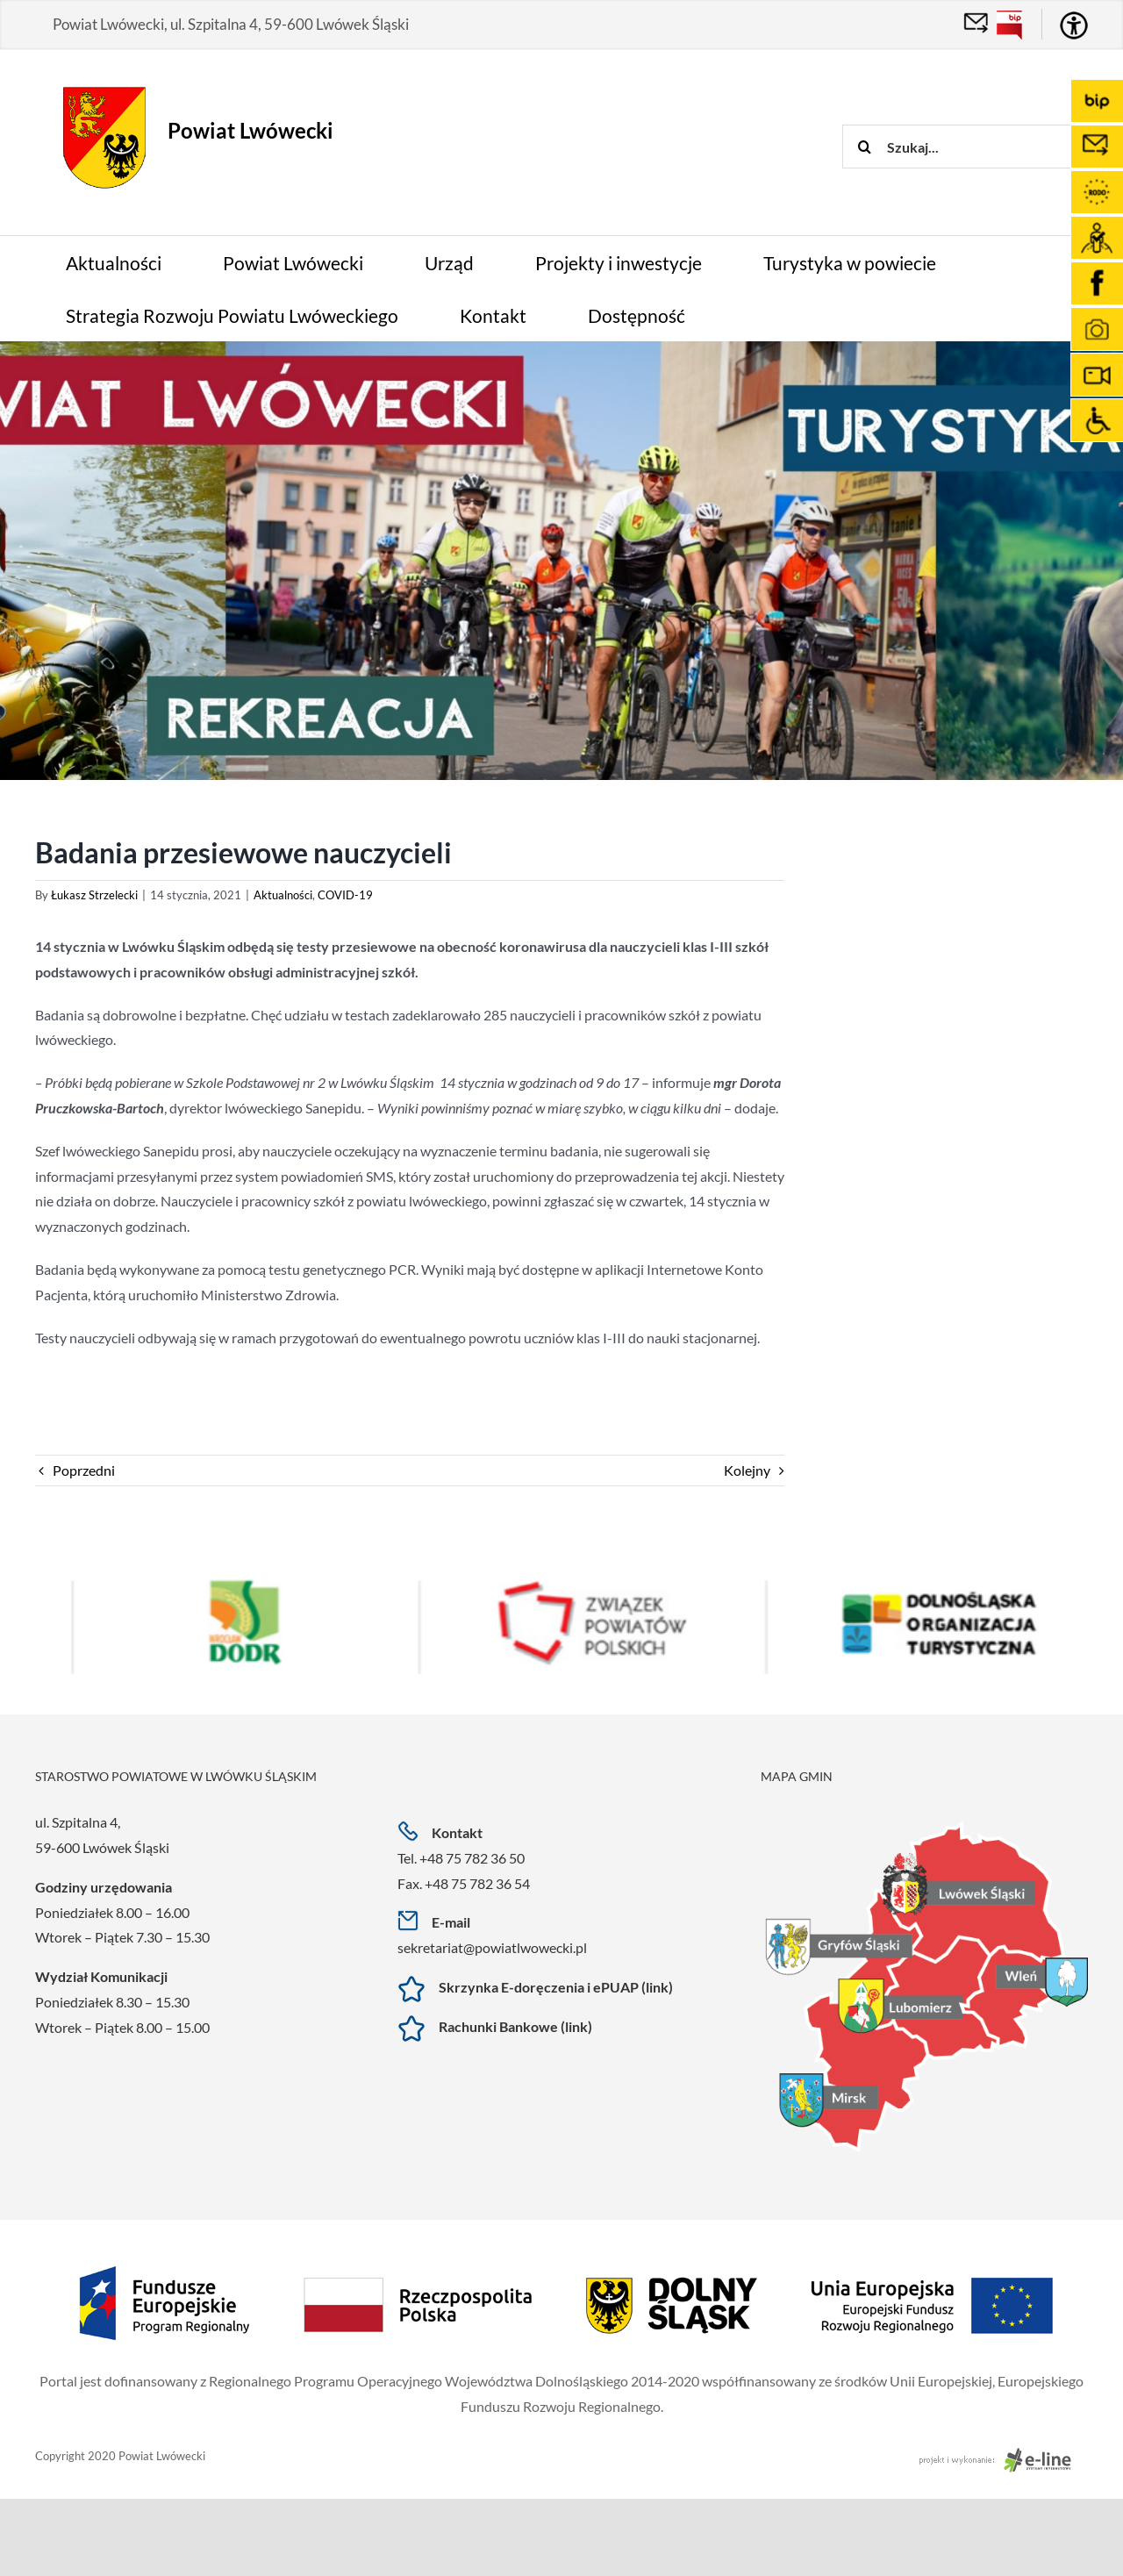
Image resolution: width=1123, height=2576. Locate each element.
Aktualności (283, 895)
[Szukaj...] (965, 146)
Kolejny (747, 1470)
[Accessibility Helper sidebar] (1074, 25)
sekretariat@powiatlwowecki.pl (492, 1947)
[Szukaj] (864, 146)
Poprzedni (84, 1470)
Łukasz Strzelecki (94, 895)
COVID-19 (345, 895)
